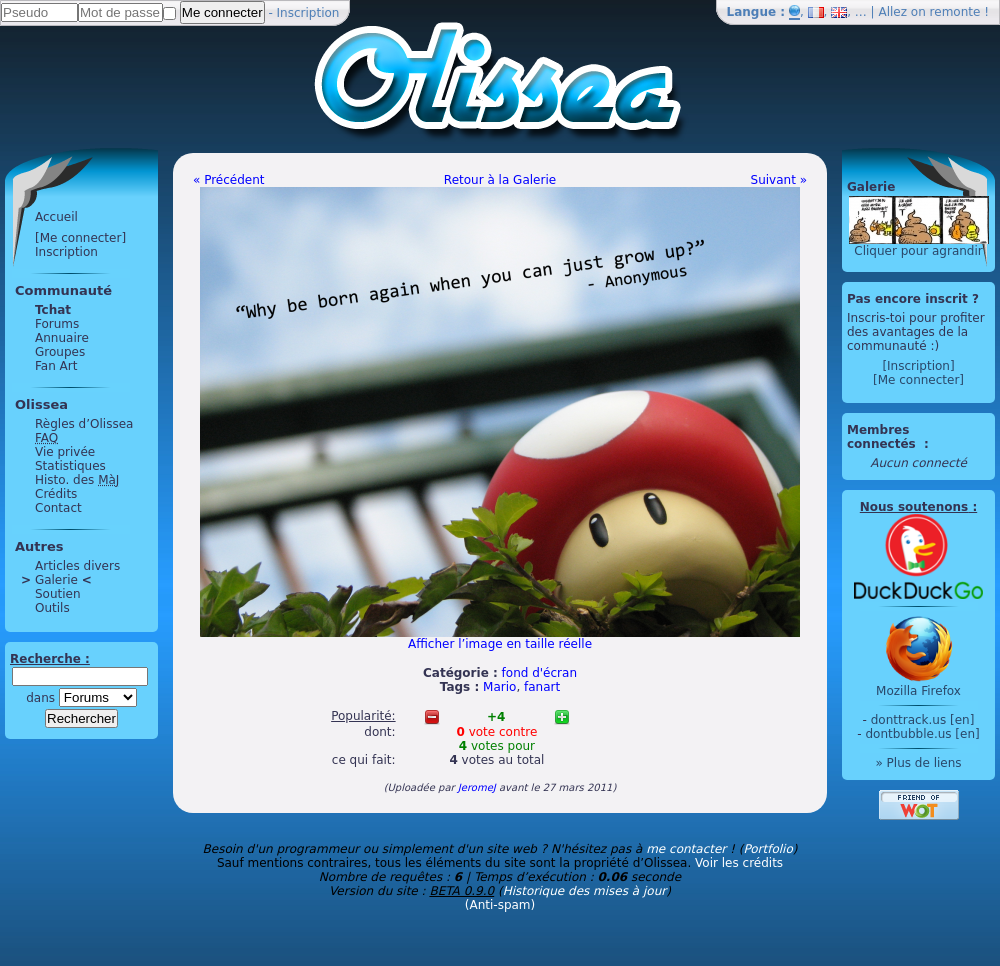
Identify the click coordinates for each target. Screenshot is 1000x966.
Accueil (56, 217)
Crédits (56, 494)
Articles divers (77, 566)
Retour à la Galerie (500, 180)
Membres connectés (883, 437)
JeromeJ (477, 787)
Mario (499, 687)
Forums (57, 324)
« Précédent (229, 180)
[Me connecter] (80, 238)
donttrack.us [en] (923, 720)
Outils (52, 608)
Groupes (60, 352)
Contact (58, 508)
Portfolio (767, 849)
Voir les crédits (739, 863)
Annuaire (62, 338)
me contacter (686, 849)
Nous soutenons (914, 507)
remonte (955, 12)
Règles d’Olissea (84, 424)
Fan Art (56, 366)
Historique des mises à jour (585, 891)
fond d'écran (539, 673)
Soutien (58, 594)
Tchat (53, 310)
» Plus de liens (918, 763)
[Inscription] (918, 366)
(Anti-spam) (500, 905)
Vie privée (65, 452)
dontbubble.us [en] (922, 734)
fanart (542, 687)
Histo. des (77, 480)
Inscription (308, 13)
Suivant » (779, 180)
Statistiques (70, 466)
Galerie (56, 580)
